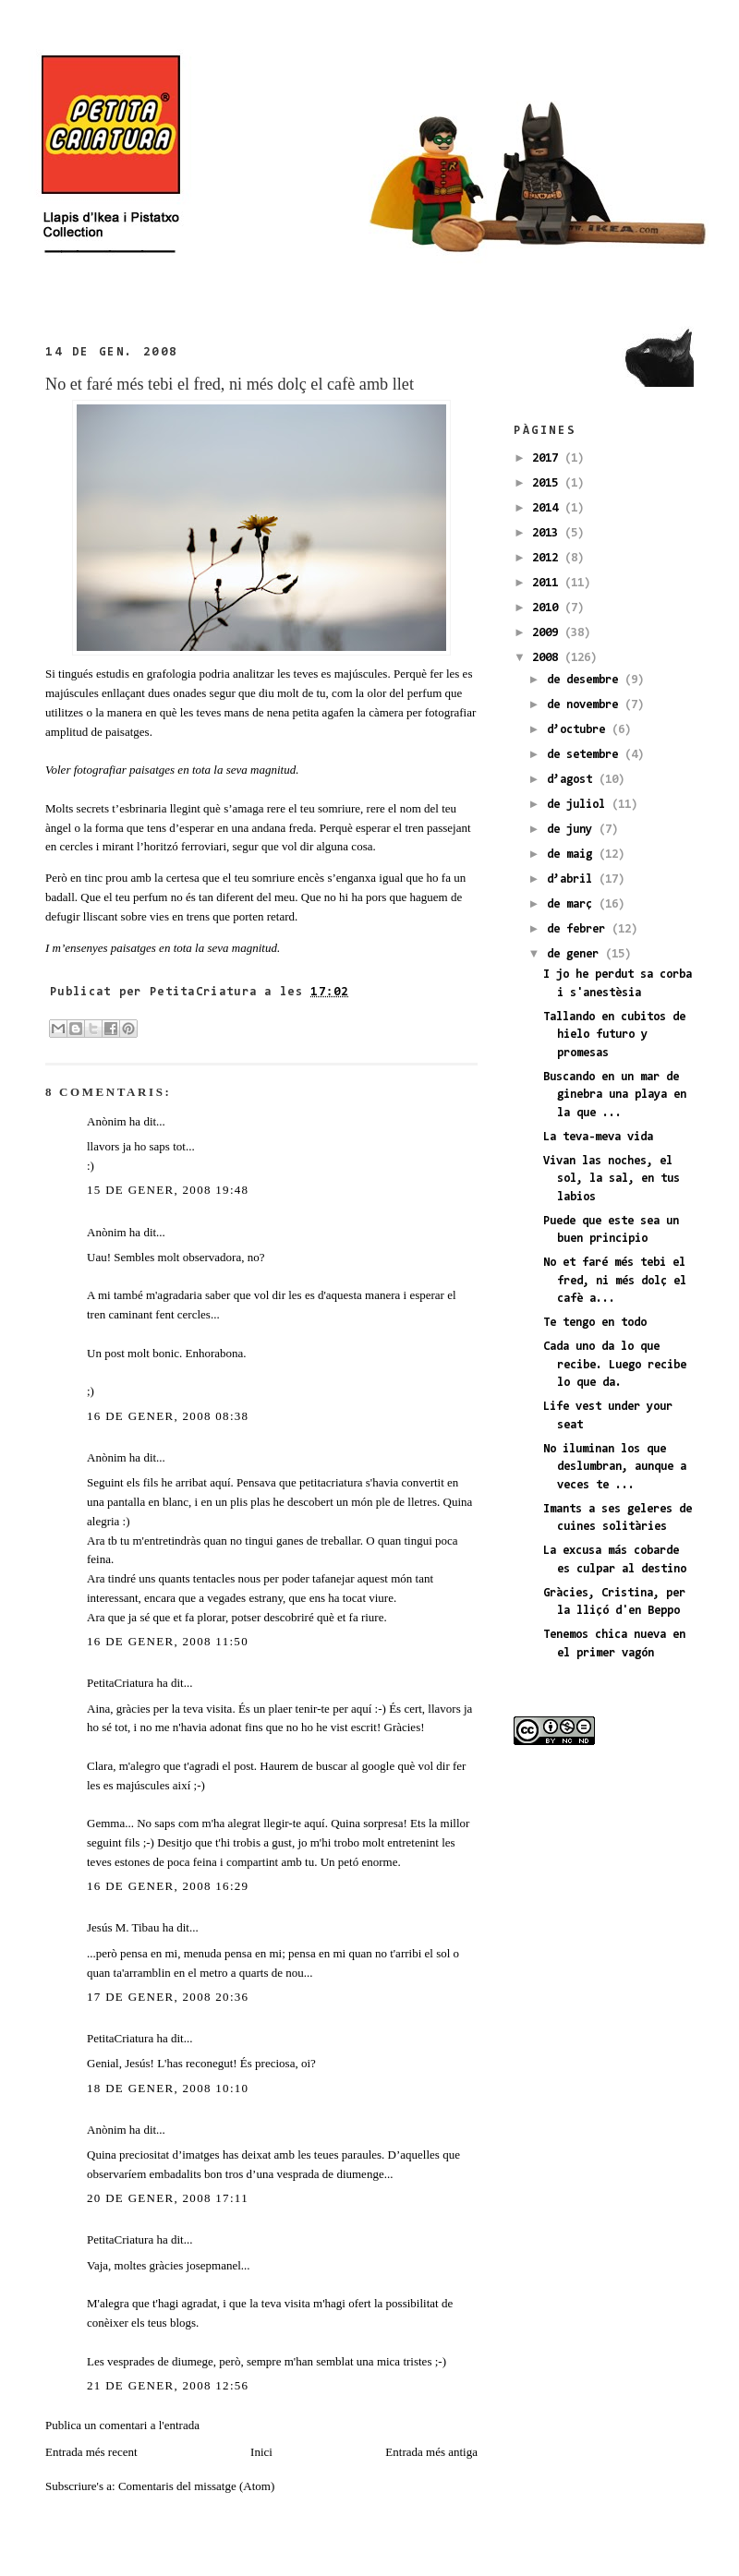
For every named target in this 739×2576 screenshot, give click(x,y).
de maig (573, 855)
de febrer (579, 929)
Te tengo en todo (595, 1323)
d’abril (573, 879)
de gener (576, 954)
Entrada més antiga (431, 2452)
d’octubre (579, 730)
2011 (548, 583)
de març (573, 904)
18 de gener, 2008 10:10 (167, 2088)
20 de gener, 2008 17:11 (167, 2198)
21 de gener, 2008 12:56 (167, 2385)
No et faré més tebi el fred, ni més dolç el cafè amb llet (229, 384)
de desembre (585, 680)
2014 (548, 508)
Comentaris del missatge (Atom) (196, 2486)
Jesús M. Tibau (123, 1927)
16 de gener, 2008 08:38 (167, 1416)
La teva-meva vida (598, 1137)
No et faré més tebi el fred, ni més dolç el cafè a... (614, 1281)
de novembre (585, 705)
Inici (261, 2452)
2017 (548, 458)
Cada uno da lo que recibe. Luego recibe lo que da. (614, 1365)
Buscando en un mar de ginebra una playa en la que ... (614, 1095)
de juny (573, 830)
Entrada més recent (91, 2452)
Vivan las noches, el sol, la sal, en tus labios (611, 1179)
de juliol (579, 805)
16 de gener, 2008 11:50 (167, 1641)
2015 (548, 483)
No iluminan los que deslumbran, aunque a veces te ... (614, 1467)
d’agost (573, 780)
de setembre (585, 755)
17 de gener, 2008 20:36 (167, 1997)
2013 (548, 533)
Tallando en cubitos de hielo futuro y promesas (614, 1035)
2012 (548, 558)
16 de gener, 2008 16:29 (167, 1886)
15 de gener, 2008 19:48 (167, 1190)
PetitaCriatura (120, 1683)
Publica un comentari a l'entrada (122, 2425)
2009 (548, 633)
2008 (548, 658)
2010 (548, 608)
